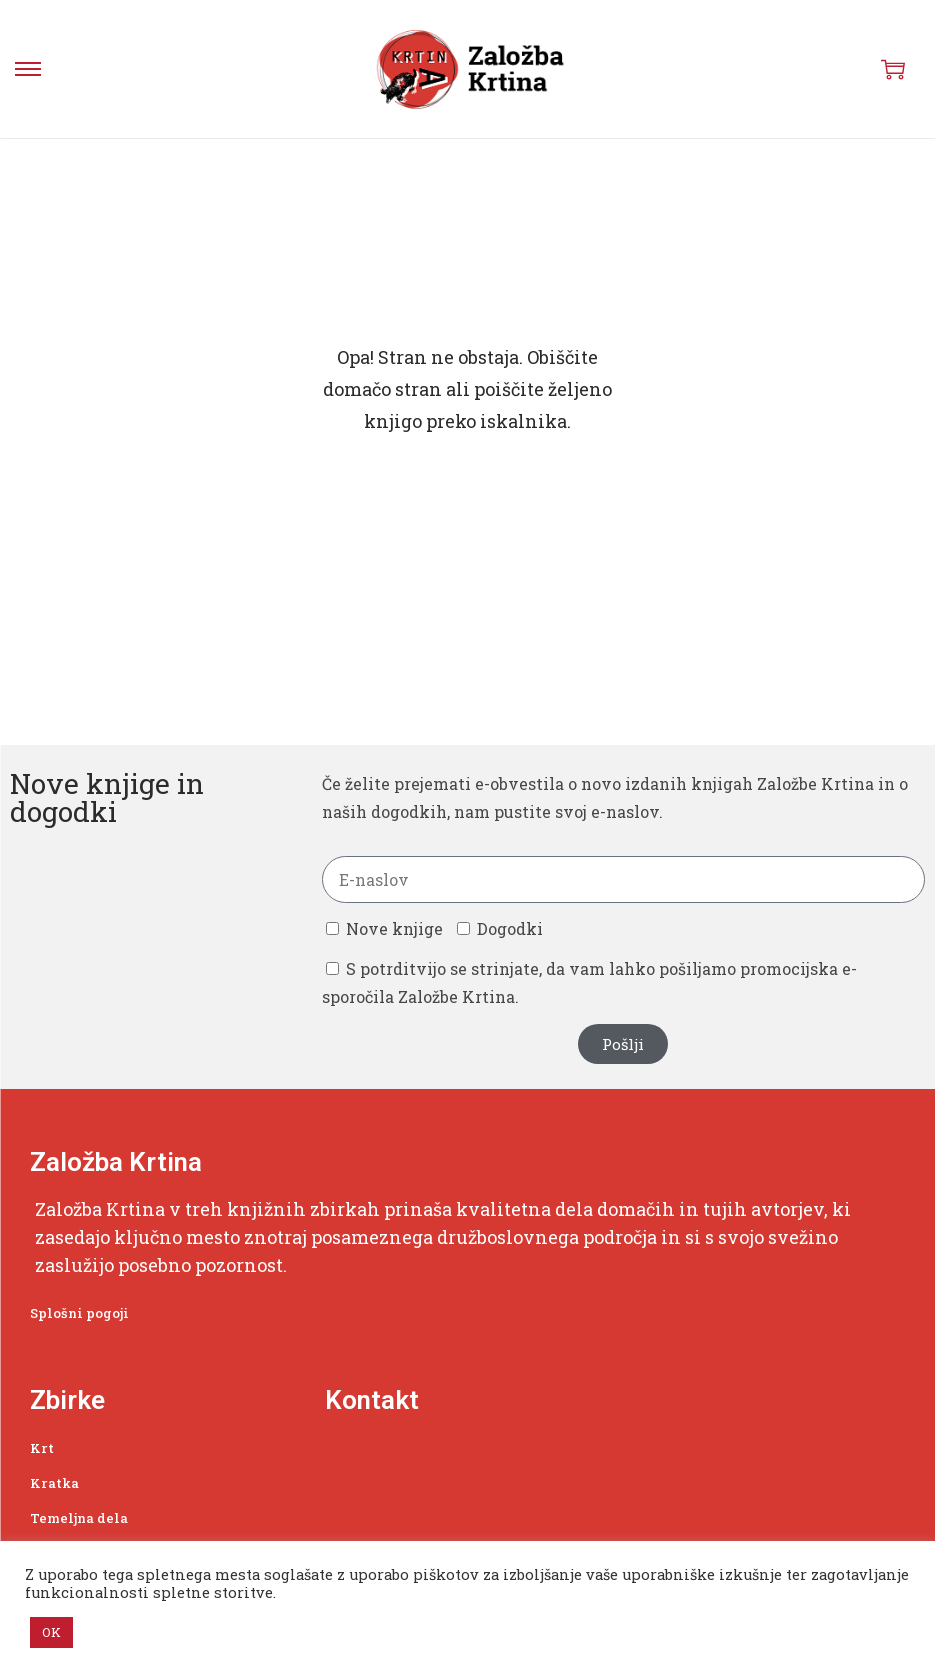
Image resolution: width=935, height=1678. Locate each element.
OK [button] (51, 1632)
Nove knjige (394, 928)
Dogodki (510, 928)
